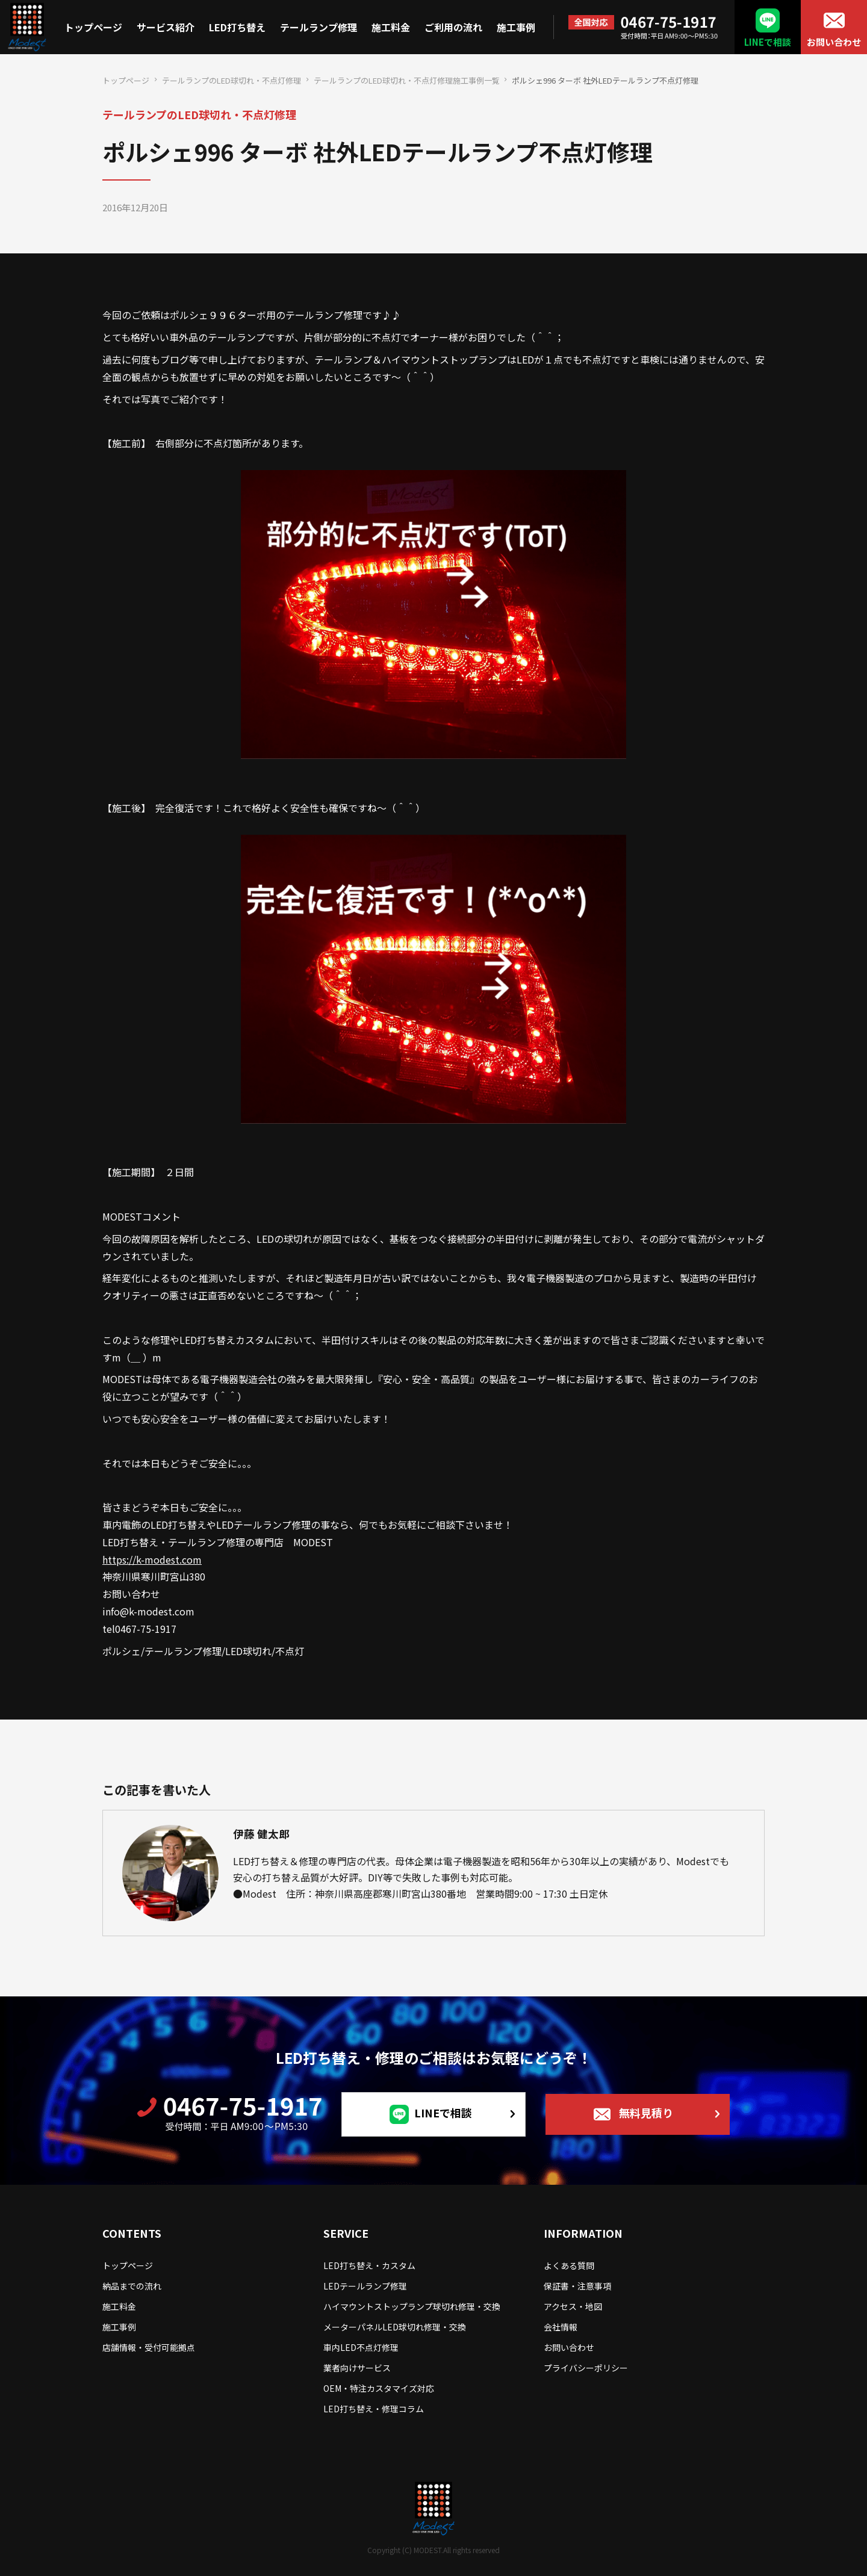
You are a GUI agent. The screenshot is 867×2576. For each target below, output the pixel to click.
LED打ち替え (237, 27)
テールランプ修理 (318, 27)
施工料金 (390, 27)
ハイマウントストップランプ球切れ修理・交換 (411, 2306)
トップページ (93, 27)
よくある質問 (569, 2265)
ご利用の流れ (453, 27)
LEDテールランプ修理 (365, 2286)
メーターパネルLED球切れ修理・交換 (394, 2327)
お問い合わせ (834, 42)
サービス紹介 (165, 27)
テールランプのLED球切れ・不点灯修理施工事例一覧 (407, 80)
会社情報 (560, 2327)
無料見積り (646, 2112)
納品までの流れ (131, 2286)
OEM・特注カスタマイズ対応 (378, 2388)
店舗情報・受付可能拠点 (148, 2347)
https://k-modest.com (152, 1559)
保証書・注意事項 (577, 2286)
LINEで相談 (767, 42)
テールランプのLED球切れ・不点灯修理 (231, 80)
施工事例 (516, 27)
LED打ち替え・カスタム (369, 2265)
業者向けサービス (357, 2368)
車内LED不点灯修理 (361, 2347)
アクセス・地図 (573, 2306)
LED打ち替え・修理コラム (373, 2409)
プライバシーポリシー (586, 2368)
